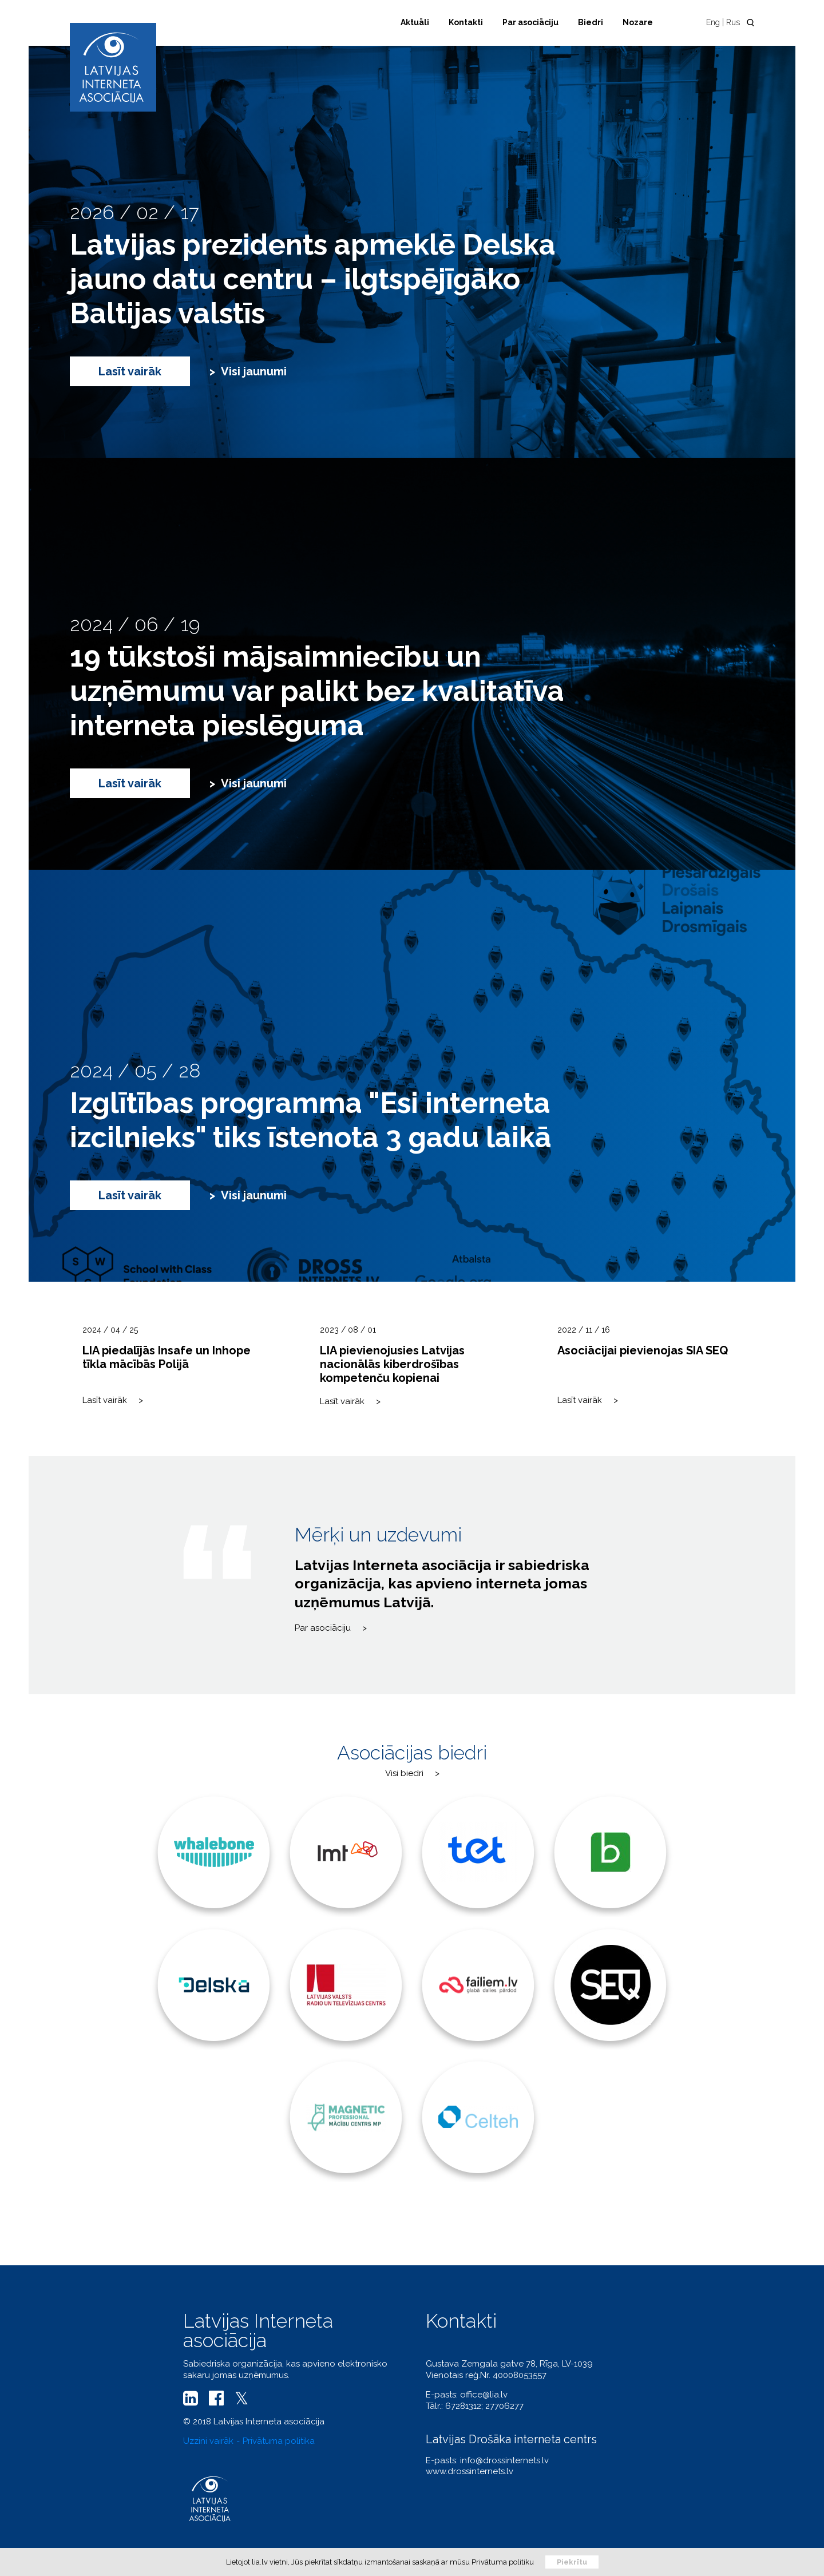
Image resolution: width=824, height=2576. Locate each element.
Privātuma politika (279, 2441)
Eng (713, 22)
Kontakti (466, 22)
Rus (733, 22)
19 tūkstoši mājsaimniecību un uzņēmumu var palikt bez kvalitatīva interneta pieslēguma (317, 691)
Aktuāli (415, 22)
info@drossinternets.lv (504, 2460)
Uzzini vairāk (208, 2441)
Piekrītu (572, 2562)
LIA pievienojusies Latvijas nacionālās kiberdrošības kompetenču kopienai (392, 1364)
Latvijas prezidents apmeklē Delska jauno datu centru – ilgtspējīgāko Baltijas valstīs (313, 279)
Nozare (638, 22)
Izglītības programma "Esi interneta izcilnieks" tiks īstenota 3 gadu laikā (311, 1120)
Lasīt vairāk (129, 371)
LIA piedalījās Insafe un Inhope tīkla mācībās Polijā (166, 1357)
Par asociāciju (530, 22)
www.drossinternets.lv (469, 2471)
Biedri (590, 22)
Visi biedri (404, 1773)
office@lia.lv (484, 2394)
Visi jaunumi (254, 371)
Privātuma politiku (503, 2562)
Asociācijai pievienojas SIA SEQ (642, 1350)
